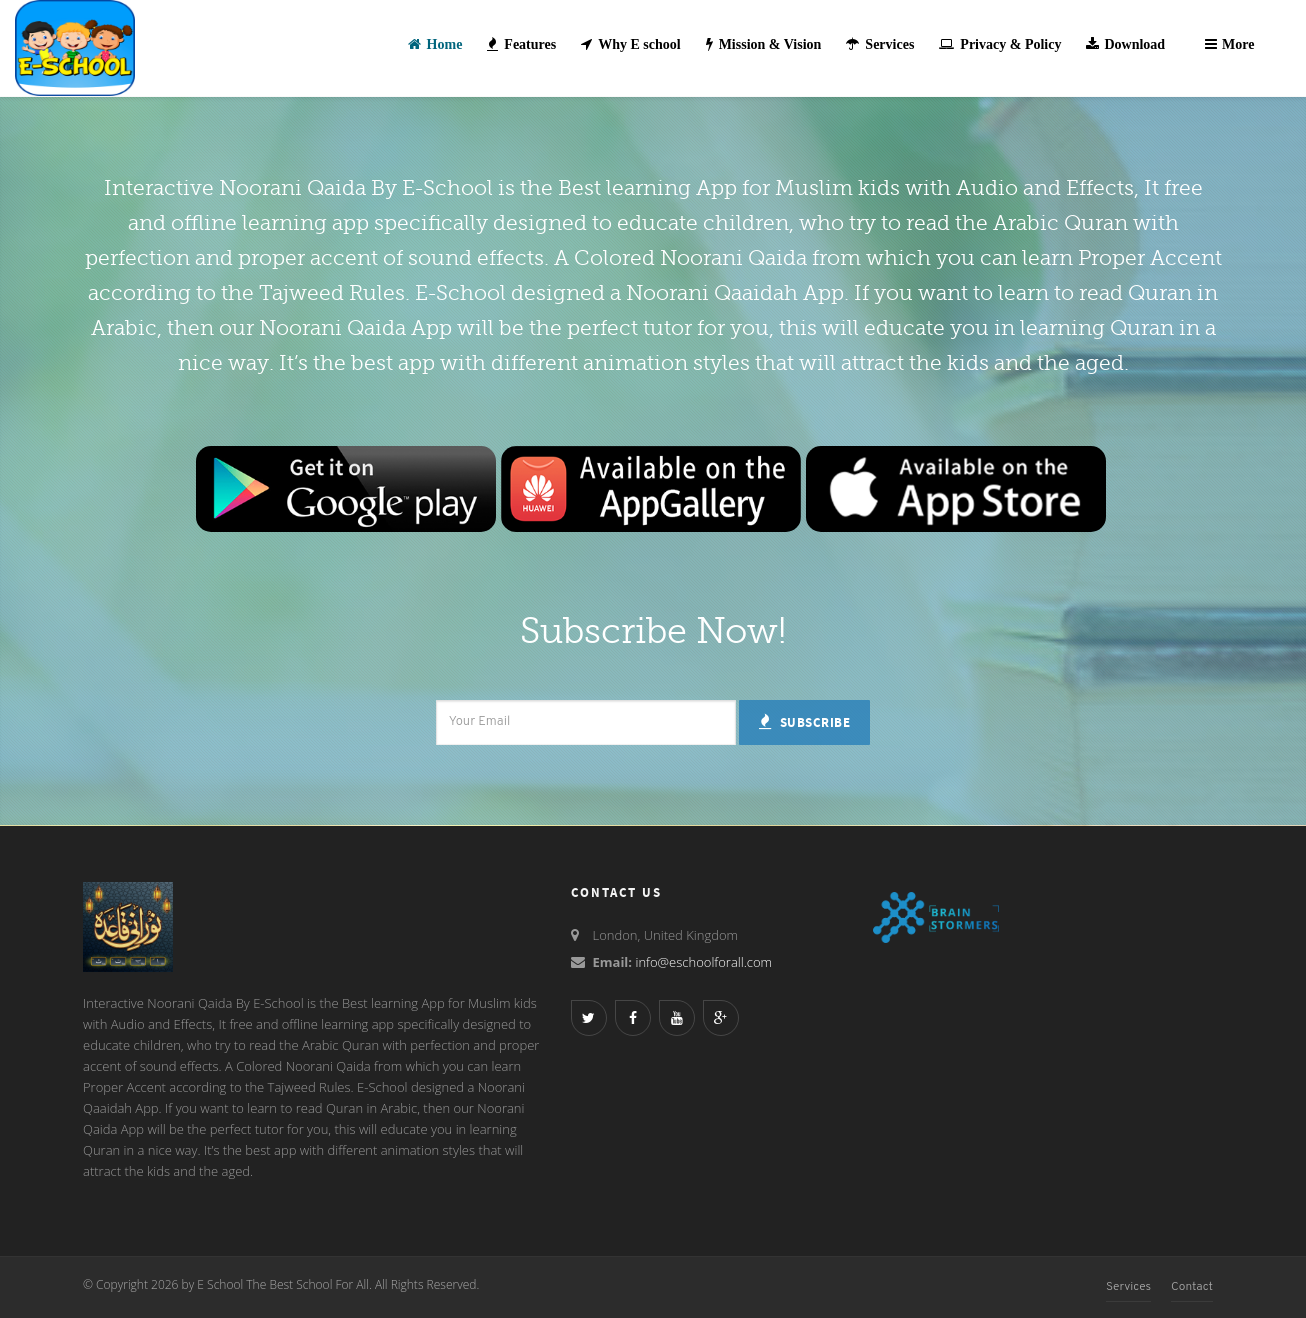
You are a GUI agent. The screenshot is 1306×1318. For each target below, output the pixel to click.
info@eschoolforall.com (703, 962)
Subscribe (804, 723)
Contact (1192, 1287)
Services (880, 44)
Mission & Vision (764, 44)
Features (521, 44)
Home (435, 44)
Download (1130, 44)
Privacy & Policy (1000, 44)
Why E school (630, 44)
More (1236, 44)
